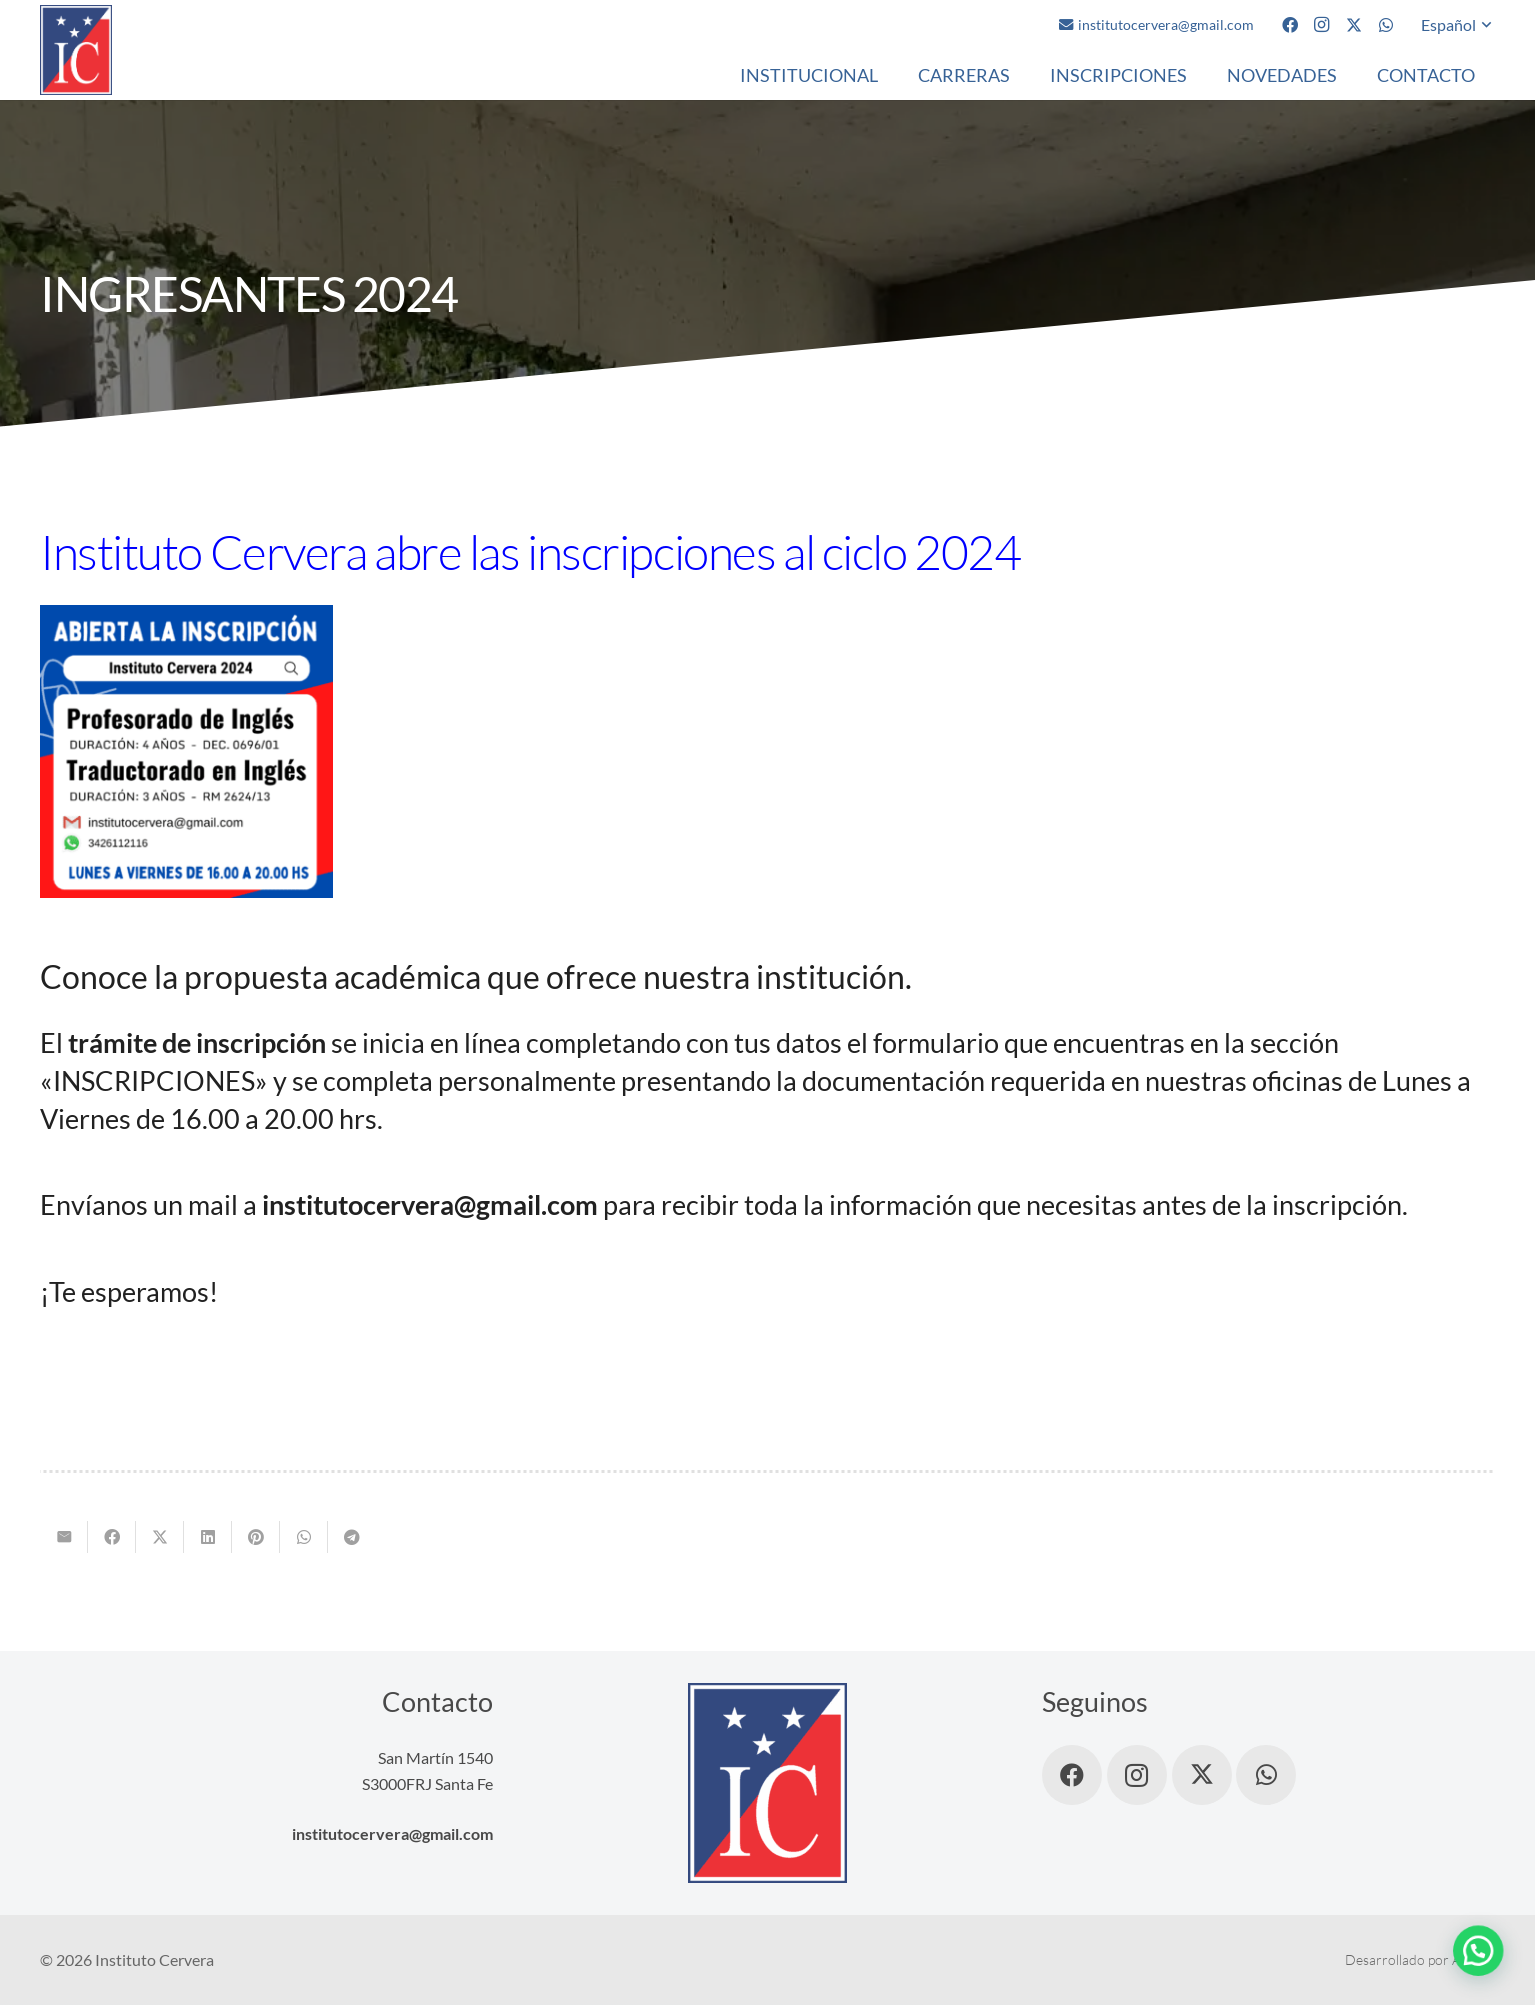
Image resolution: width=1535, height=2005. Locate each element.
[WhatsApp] (1386, 25)
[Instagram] (1322, 25)
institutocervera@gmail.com (392, 1833)
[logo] (76, 50)
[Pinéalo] (256, 1537)
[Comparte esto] (112, 1537)
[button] (1458, 25)
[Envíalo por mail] (64, 1537)
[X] (1354, 25)
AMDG (1473, 1959)
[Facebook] (1290, 25)
